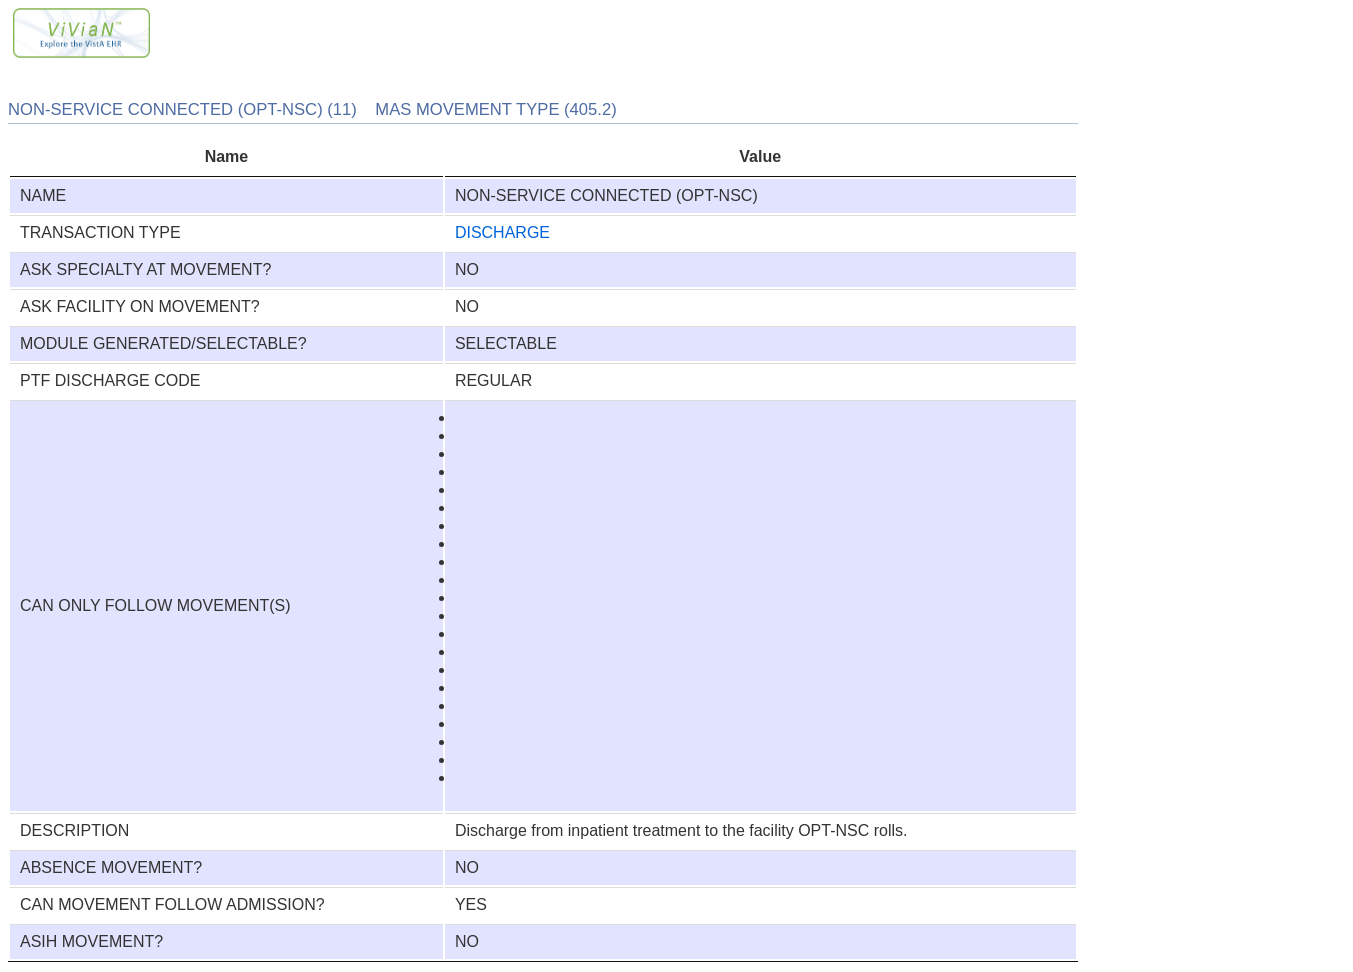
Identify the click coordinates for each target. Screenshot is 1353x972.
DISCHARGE (502, 232)
